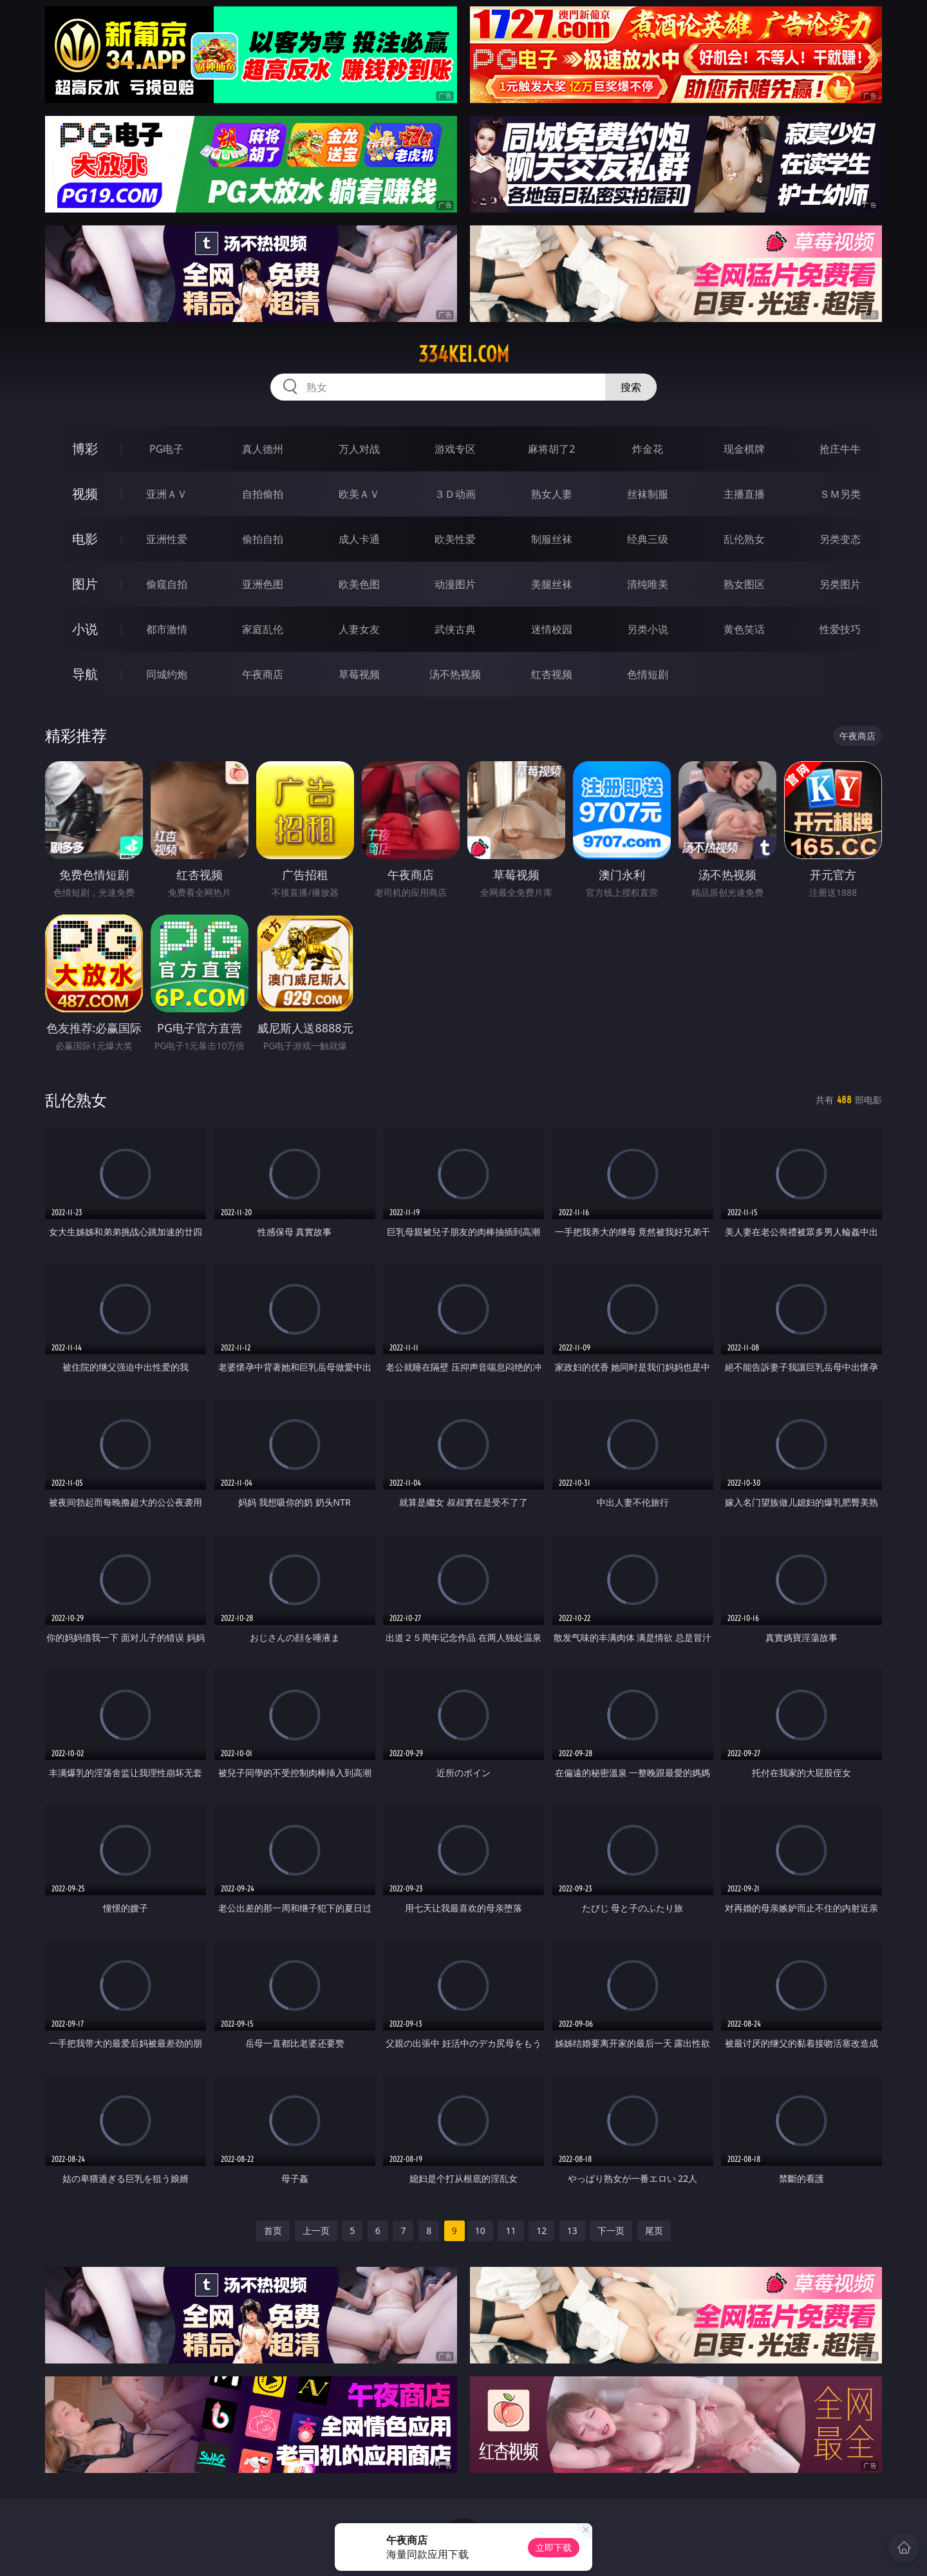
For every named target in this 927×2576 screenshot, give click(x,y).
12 (541, 2230)
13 (572, 2230)
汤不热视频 (455, 674)
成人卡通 (359, 539)
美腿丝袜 (551, 584)
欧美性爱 (455, 539)
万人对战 (359, 449)
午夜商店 (262, 674)
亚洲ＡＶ (166, 494)
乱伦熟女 (744, 539)
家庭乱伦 (262, 629)
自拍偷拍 (262, 494)
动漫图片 (455, 584)
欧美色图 (359, 584)
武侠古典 (455, 629)
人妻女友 (359, 629)
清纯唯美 (647, 584)
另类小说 (647, 629)
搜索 (631, 387)
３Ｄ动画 (455, 494)
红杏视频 (551, 674)
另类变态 (840, 539)
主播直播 (744, 494)
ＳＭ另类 (840, 494)
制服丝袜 (551, 539)
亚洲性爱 (166, 539)
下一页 (610, 2230)
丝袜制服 (647, 494)
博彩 (85, 448)
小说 (85, 629)
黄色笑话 (744, 629)
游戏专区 (455, 449)
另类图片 (840, 584)
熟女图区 (744, 584)
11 (510, 2230)
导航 (85, 674)
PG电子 (166, 449)
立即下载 (554, 2547)
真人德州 (262, 449)
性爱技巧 (840, 629)
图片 (85, 583)
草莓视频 (359, 674)
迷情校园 (551, 629)
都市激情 (166, 629)
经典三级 (647, 539)
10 (480, 2230)
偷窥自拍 (166, 584)
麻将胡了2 (551, 449)
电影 (85, 538)
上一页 (316, 2230)
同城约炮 (166, 674)
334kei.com (463, 354)
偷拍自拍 (262, 539)
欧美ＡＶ (359, 494)
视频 (85, 493)
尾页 (654, 2230)
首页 (273, 2230)
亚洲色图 (262, 584)
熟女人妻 (551, 494)
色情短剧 (647, 674)
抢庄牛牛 (840, 449)
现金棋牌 (744, 449)
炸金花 (647, 449)
